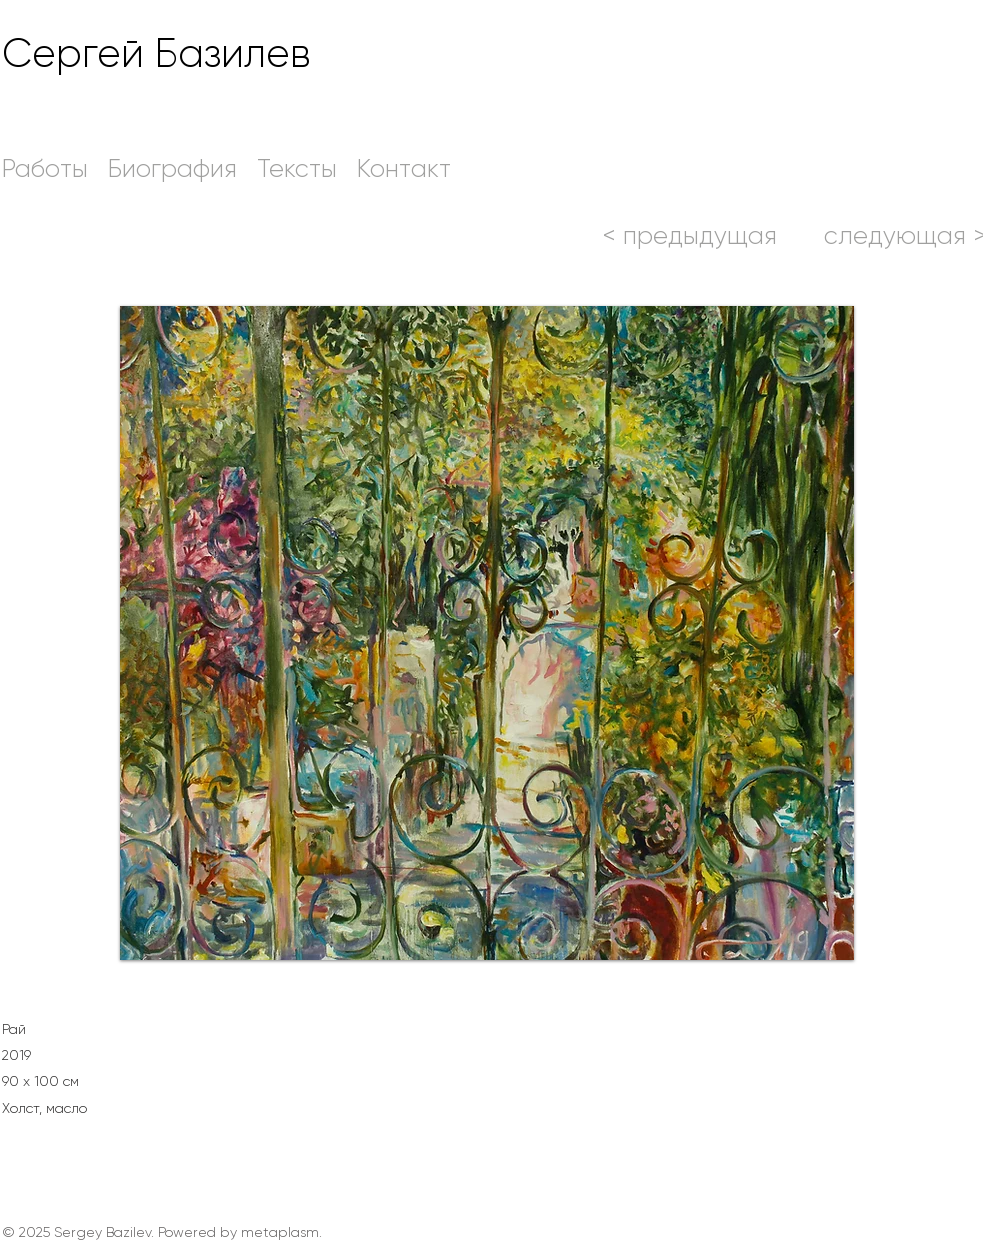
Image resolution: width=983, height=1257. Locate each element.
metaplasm (280, 1232)
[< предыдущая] (690, 235)
